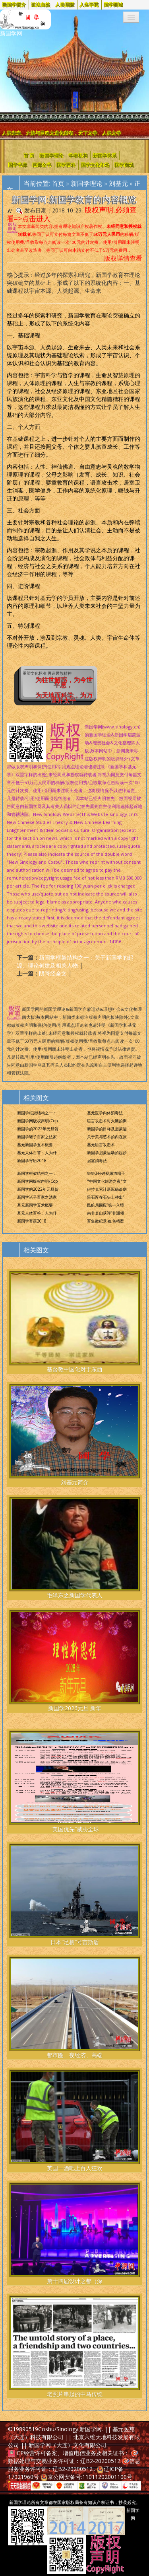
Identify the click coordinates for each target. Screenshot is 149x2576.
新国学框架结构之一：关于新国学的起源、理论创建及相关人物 (75, 961)
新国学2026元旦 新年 (74, 1661)
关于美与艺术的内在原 (107, 1136)
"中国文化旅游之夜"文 (107, 1181)
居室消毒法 (97, 1160)
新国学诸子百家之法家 (37, 1136)
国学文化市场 (95, 165)
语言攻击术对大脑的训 (107, 1120)
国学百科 (66, 165)
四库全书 (42, 165)
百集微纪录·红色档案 (105, 1221)
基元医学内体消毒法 (105, 1113)
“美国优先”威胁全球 (74, 1782)
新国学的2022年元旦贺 (37, 1128)
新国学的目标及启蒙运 (107, 1128)
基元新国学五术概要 (35, 1144)
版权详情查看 (123, 258)
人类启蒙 (65, 4)
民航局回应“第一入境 (105, 1205)
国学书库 (17, 165)
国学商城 (113, 4)
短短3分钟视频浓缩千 (106, 1173)
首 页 (29, 155)
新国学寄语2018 (31, 1160)
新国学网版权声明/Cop (37, 1120)
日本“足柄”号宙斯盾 (74, 1895)
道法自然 (40, 4)
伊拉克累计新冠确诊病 (107, 1189)
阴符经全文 (53, 973)
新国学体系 (105, 155)
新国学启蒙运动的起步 (107, 1152)
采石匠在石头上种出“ (105, 1197)
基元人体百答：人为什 (37, 1152)
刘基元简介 (74, 1435)
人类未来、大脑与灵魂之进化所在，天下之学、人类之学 (62, 133)
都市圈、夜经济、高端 (74, 2008)
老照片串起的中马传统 (74, 2347)
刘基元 (118, 183)
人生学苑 (89, 4)
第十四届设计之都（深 (74, 2234)
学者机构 (78, 155)
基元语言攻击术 (101, 1144)
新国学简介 (14, 4)
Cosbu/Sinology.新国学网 (70, 2429)
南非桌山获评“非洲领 (105, 1213)
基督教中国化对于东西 (74, 1322)
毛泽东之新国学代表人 (74, 1548)
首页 (58, 183)
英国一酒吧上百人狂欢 (74, 2121)
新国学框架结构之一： (37, 1113)
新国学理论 (52, 155)
